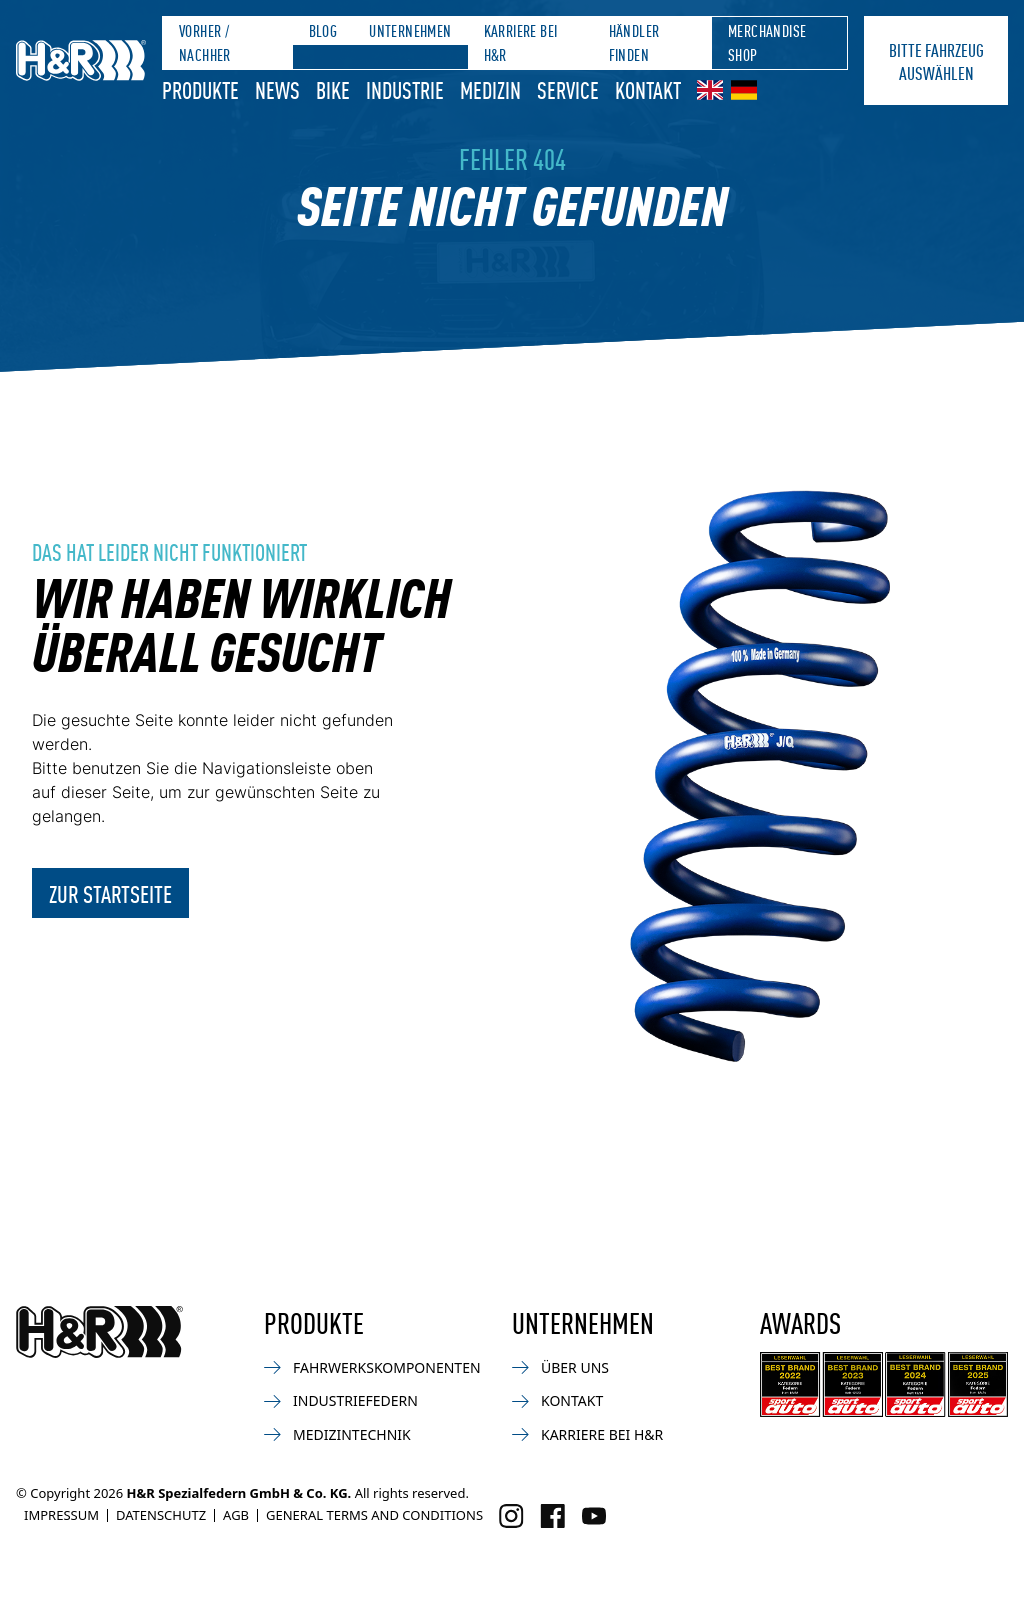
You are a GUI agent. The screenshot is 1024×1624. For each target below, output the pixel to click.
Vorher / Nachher (205, 42)
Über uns (560, 1367)
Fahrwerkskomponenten (372, 1367)
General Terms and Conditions (374, 1515)
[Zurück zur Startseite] (99, 1332)
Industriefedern (341, 1400)
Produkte (200, 89)
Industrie (405, 89)
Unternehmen (410, 30)
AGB (236, 1515)
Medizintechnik (337, 1434)
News (277, 89)
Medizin (490, 89)
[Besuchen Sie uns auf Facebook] (552, 1516)
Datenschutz (161, 1515)
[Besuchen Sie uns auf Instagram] (511, 1516)
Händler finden (634, 42)
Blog (323, 30)
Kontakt (648, 89)
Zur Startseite (110, 893)
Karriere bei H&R (521, 42)
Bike (333, 89)
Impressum (61, 1515)
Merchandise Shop (767, 42)
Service (568, 89)
